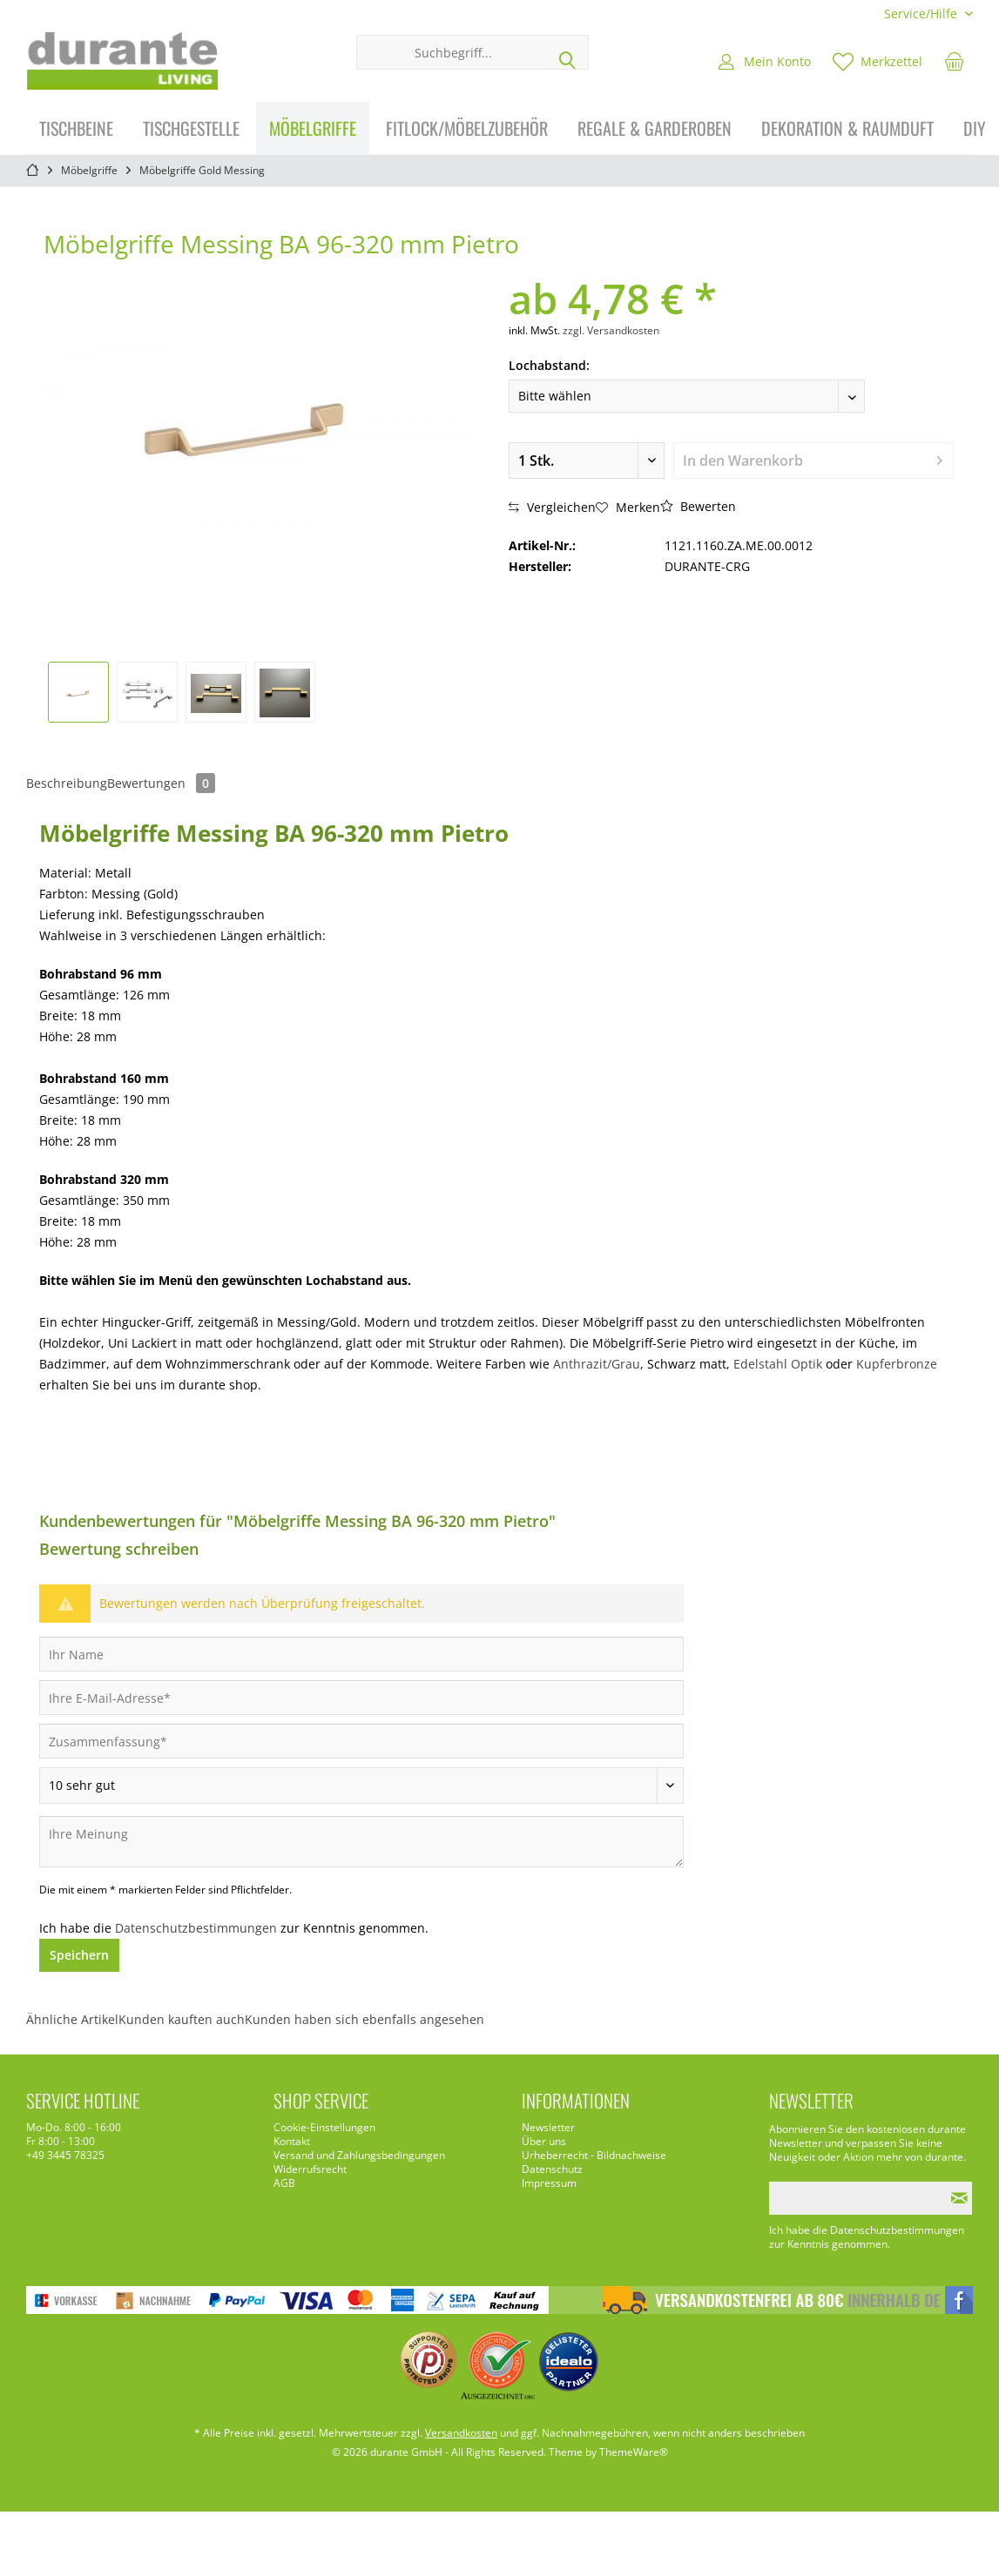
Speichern (79, 1955)
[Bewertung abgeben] (361, 1785)
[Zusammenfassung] (361, 1741)
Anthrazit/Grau (596, 1363)
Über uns (544, 2142)
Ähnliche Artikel (72, 2019)
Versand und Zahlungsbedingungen (359, 2155)
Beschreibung (66, 783)
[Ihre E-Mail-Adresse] (361, 1697)
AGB (284, 2183)
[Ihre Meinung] (361, 1841)
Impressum (549, 2183)
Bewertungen (161, 783)
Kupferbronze (896, 1363)
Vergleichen (552, 507)
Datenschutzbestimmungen (196, 1928)
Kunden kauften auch (181, 2019)
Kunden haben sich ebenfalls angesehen (364, 2019)
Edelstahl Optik (777, 1363)
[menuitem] (922, 13)
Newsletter (548, 2128)
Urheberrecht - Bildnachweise (594, 2155)
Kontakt (291, 2142)
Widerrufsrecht (310, 2169)
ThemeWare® (633, 2452)
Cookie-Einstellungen (324, 2128)
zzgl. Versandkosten (611, 330)
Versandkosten (461, 2432)
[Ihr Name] (361, 1654)
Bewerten (698, 506)
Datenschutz (552, 2169)
